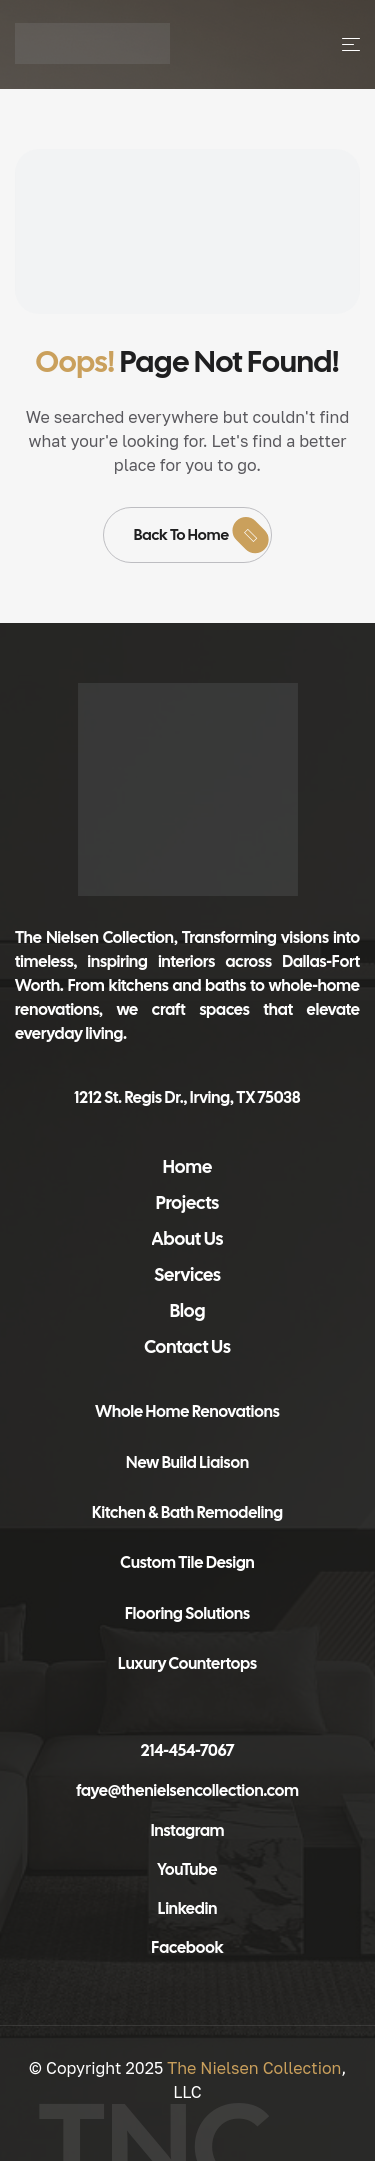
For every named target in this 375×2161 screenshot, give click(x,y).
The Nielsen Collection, (96, 937)
